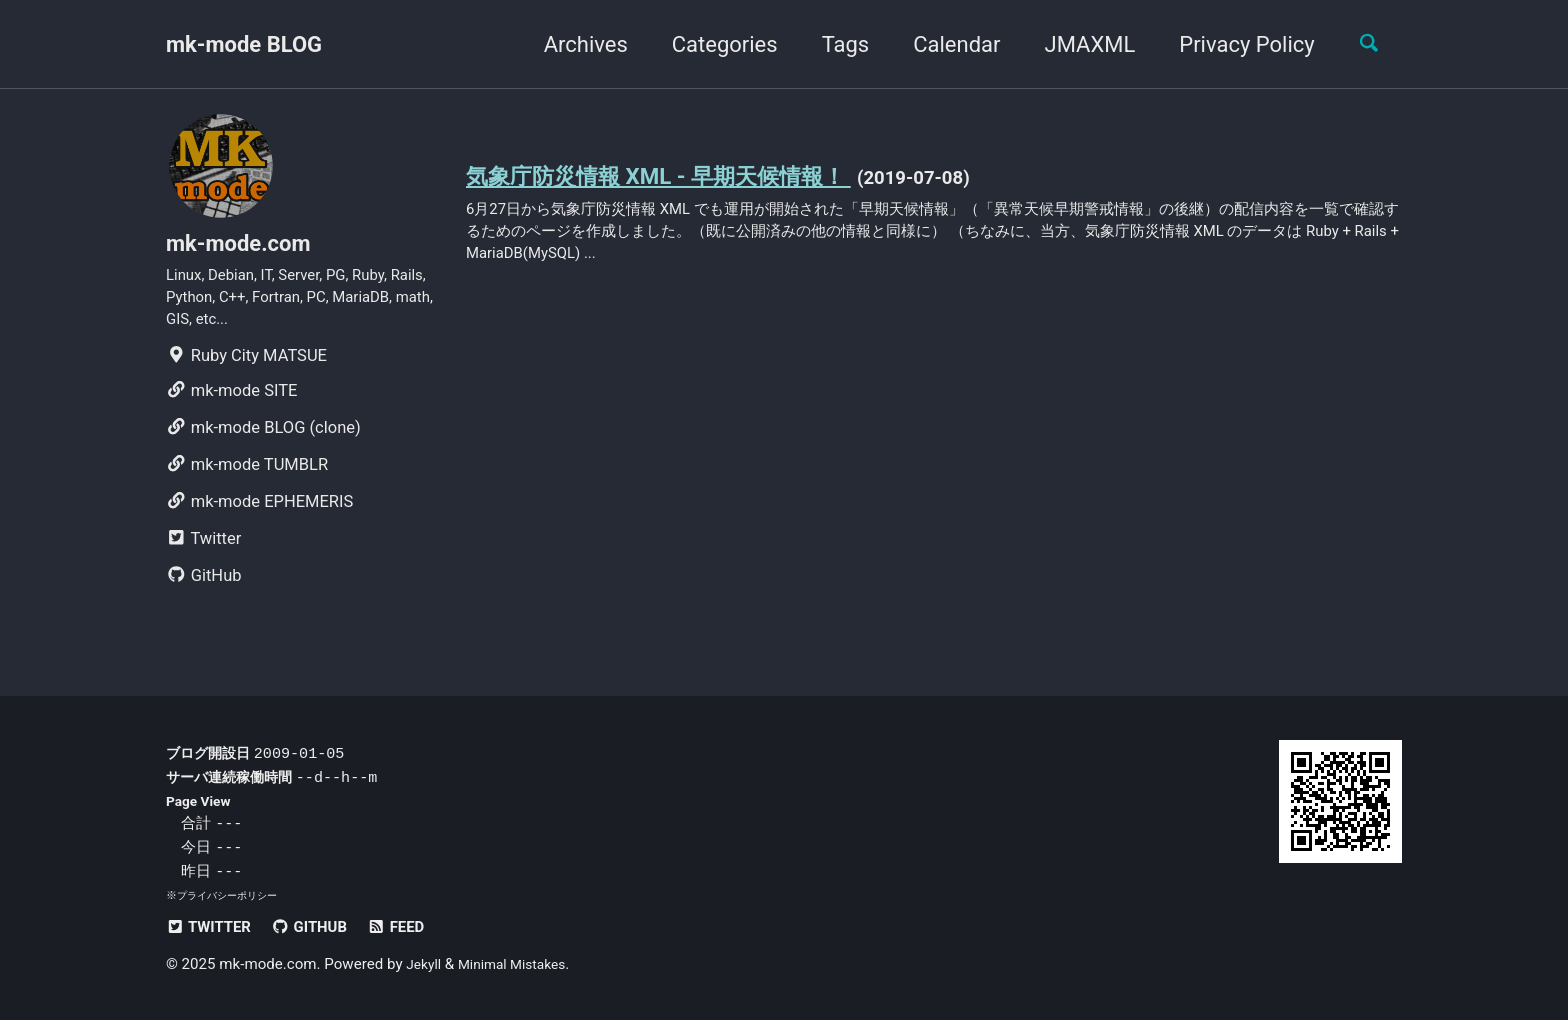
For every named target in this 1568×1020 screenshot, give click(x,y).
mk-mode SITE (231, 408)
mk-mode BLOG (244, 44)
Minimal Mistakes (521, 965)
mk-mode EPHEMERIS (259, 519)
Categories (712, 44)
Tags (833, 44)
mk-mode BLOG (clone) (263, 445)
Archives (573, 44)
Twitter (203, 556)
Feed (416, 927)
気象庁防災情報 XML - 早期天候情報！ (683, 177)
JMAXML (1077, 44)
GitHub (204, 593)
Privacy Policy (1234, 44)
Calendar (944, 44)
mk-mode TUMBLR (247, 482)
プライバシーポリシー (232, 896)
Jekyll (425, 965)
